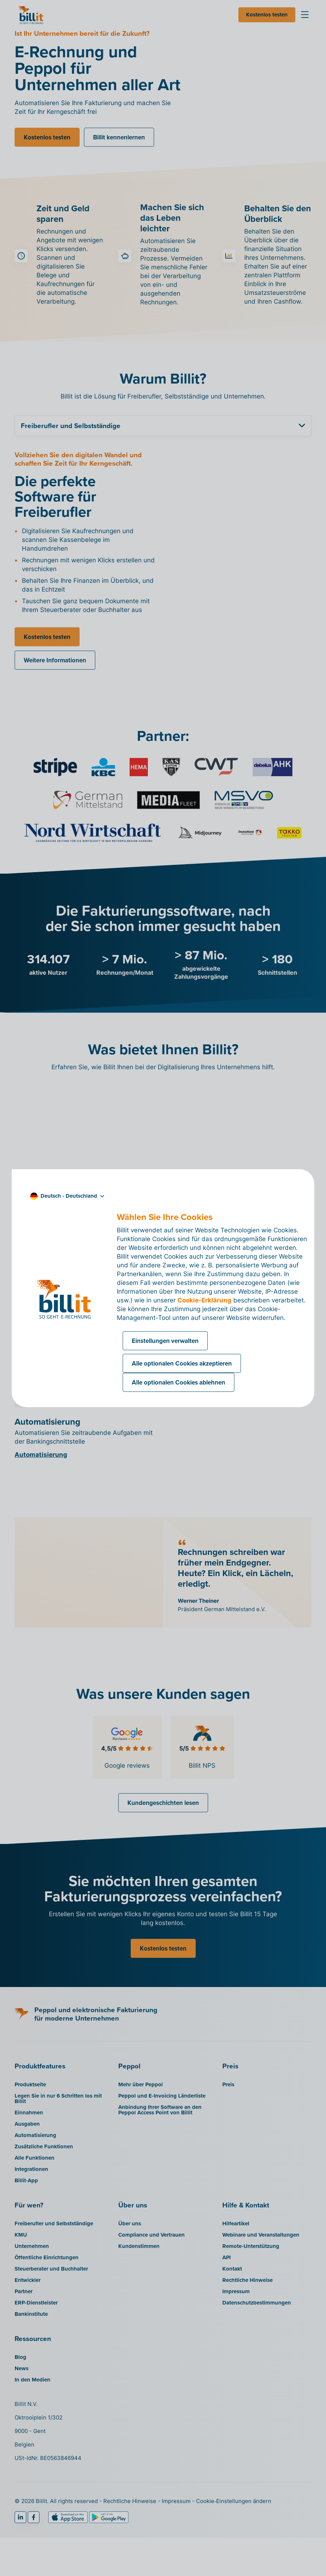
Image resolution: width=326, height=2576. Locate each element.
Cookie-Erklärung (204, 1300)
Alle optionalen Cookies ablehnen (178, 1382)
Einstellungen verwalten (165, 1340)
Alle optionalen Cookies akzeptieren (182, 1363)
